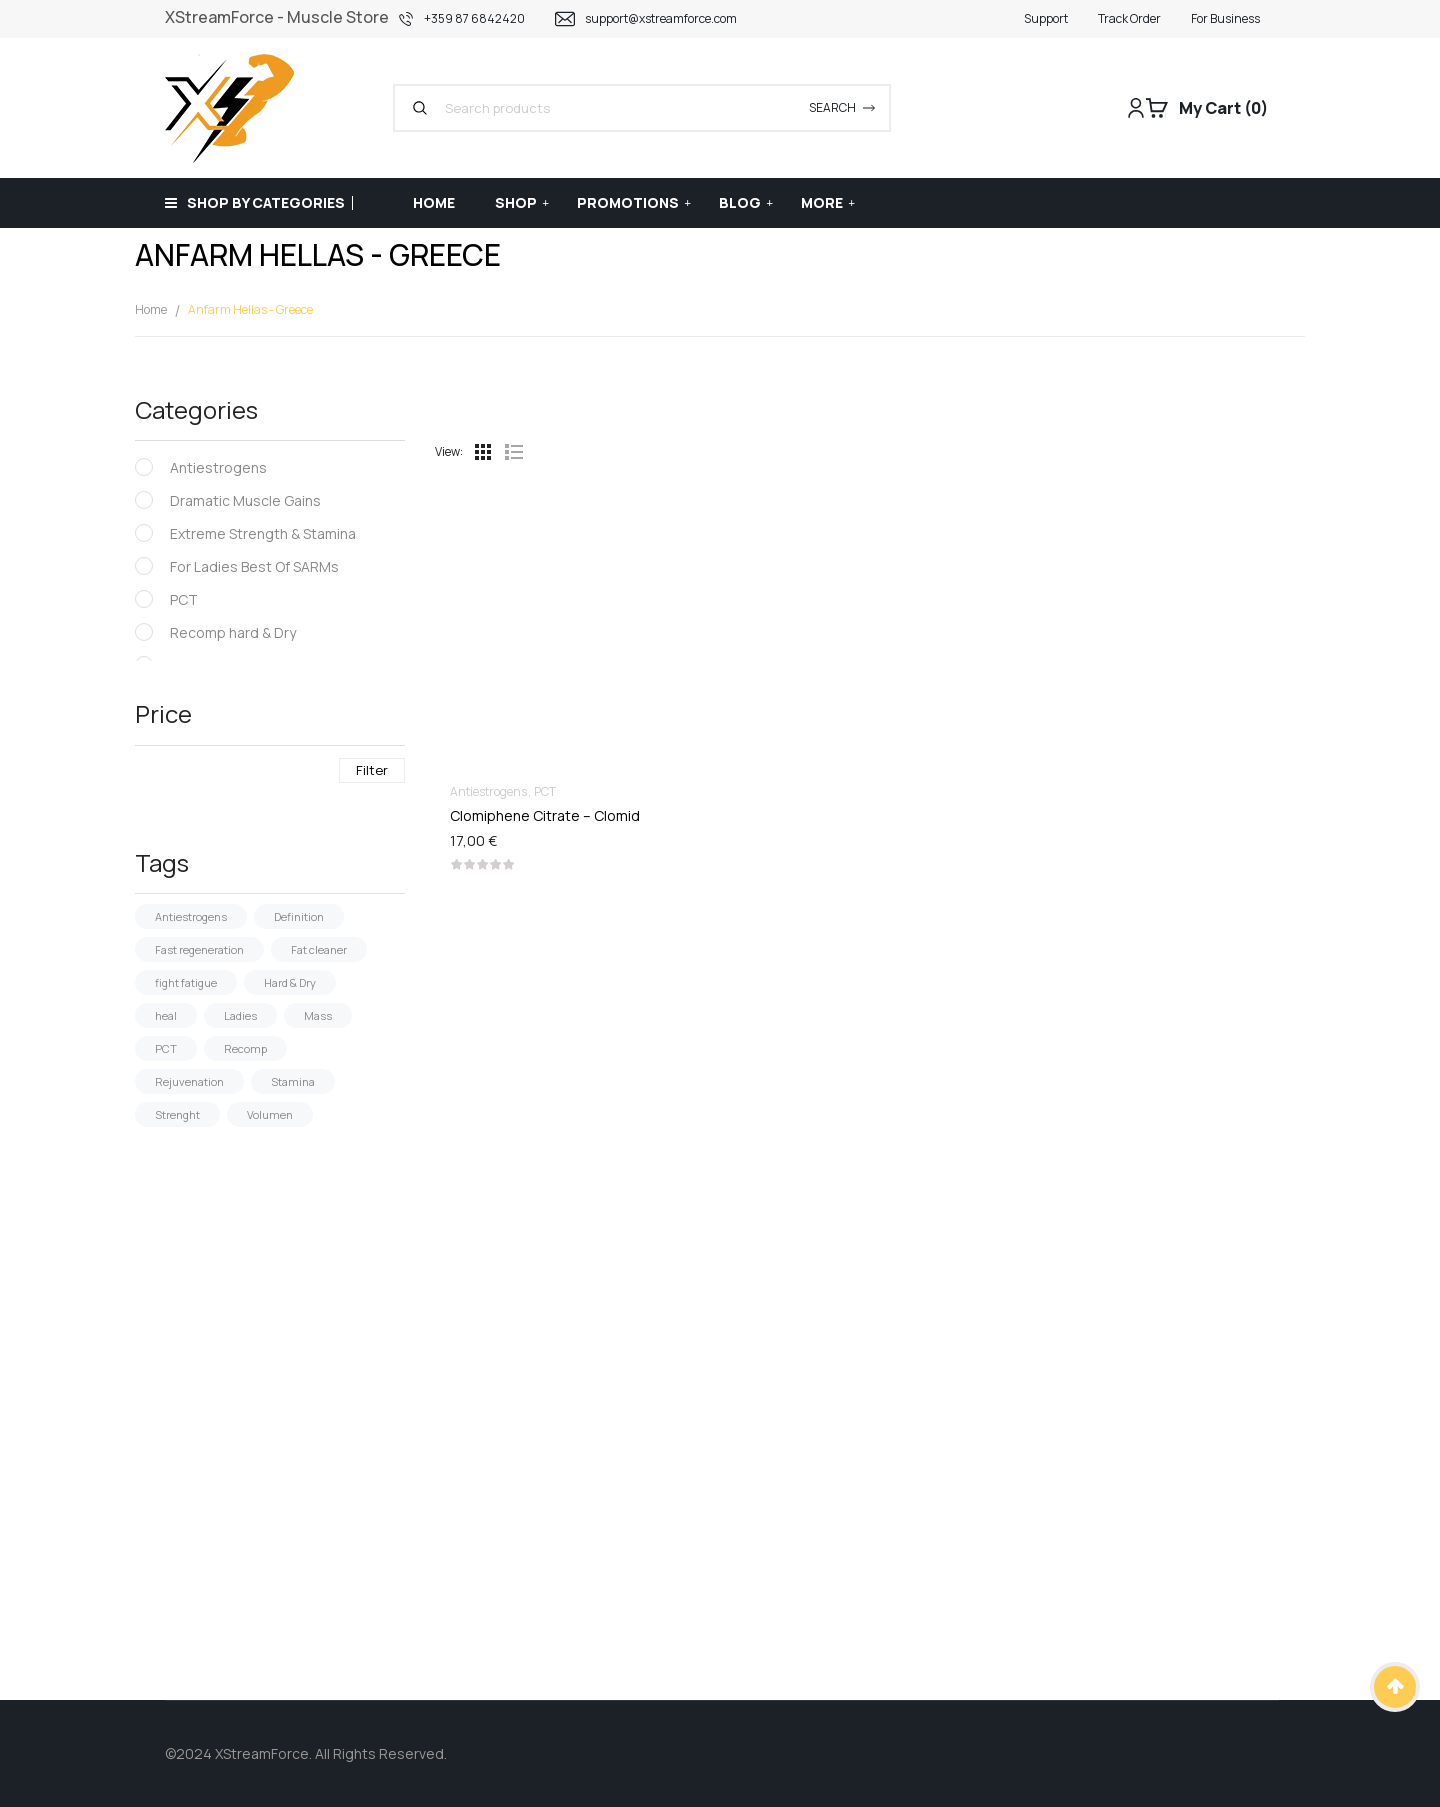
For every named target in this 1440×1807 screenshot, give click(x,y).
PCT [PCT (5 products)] (166, 1048)
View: (449, 451)
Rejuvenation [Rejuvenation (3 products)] (189, 1081)
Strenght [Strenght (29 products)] (177, 1114)
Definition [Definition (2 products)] (299, 916)
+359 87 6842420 (474, 18)
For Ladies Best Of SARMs (254, 566)
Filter (372, 770)
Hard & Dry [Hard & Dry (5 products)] (290, 982)
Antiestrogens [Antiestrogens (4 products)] (191, 916)
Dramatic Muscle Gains (245, 500)
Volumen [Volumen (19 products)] (270, 1114)
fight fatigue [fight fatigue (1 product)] (186, 982)
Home (151, 309)
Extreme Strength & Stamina (263, 533)
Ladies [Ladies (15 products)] (240, 1015)
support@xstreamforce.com (661, 18)
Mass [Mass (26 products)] (318, 1015)
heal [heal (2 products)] (166, 1015)
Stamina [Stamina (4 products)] (293, 1081)
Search (832, 107)
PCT (184, 599)
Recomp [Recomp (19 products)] (245, 1048)
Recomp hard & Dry (233, 632)
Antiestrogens (218, 467)
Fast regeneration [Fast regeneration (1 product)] (199, 949)
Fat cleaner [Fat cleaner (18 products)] (319, 949)
